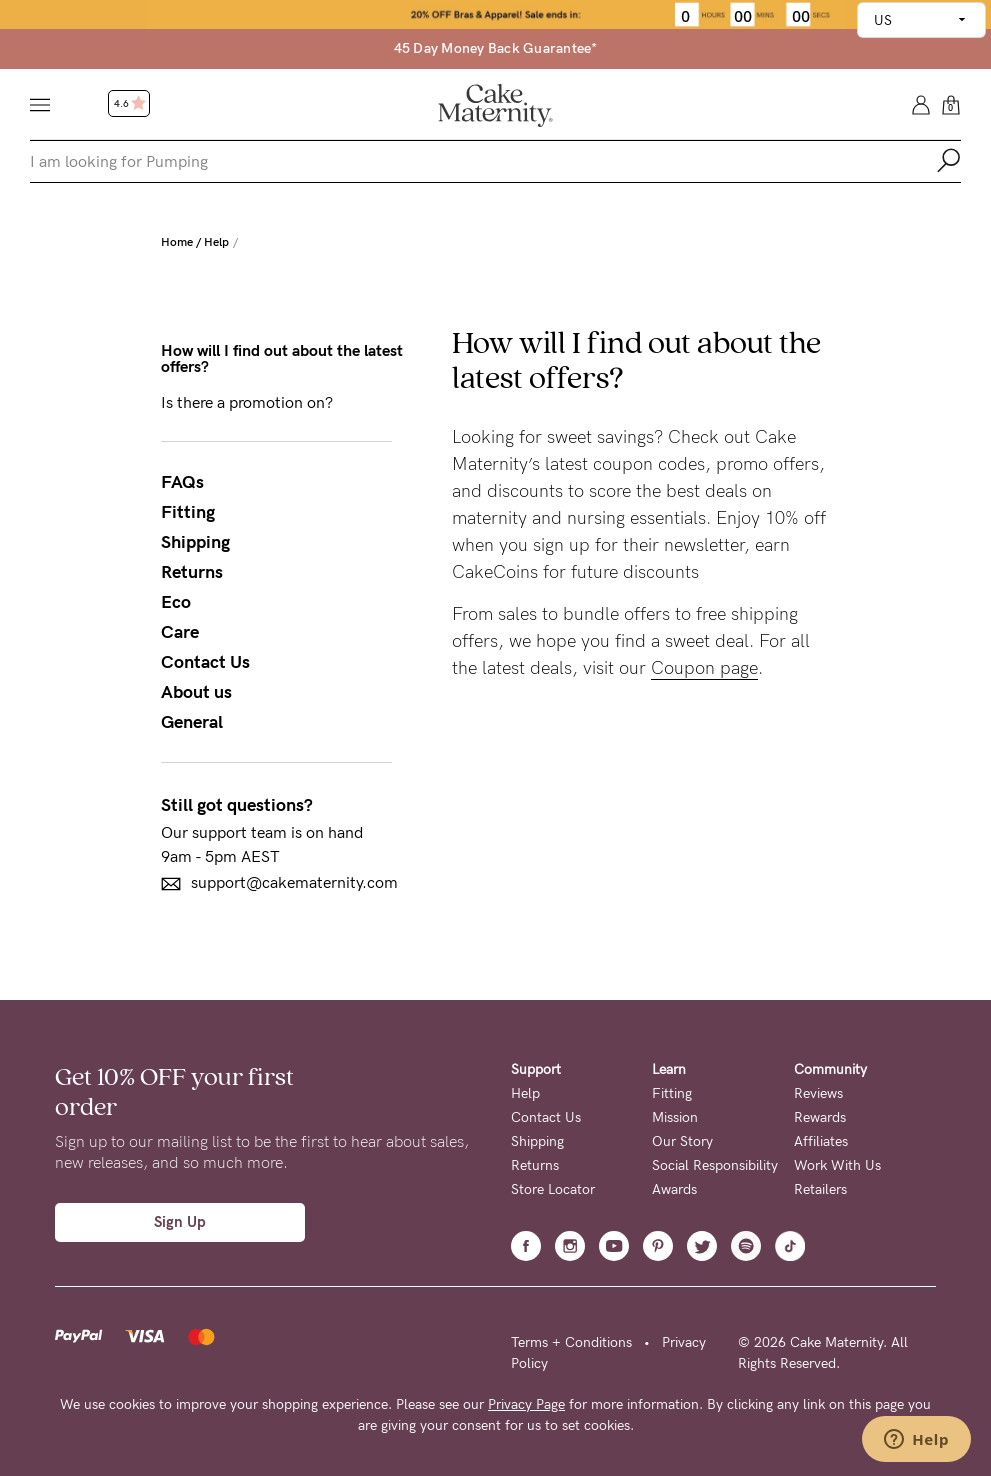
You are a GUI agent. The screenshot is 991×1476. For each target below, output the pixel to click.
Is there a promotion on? (247, 403)
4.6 (130, 104)
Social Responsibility (715, 1165)
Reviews (818, 1093)
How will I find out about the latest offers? (282, 359)
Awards (674, 1189)
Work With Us (837, 1165)
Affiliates (821, 1141)
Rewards (820, 1117)
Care (180, 632)
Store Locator (553, 1189)
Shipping (195, 542)
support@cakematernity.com (279, 883)
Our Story (682, 1141)
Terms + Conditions (571, 1342)
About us (196, 692)
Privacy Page (526, 1404)
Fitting (188, 512)
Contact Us (205, 662)
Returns (192, 572)
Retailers (820, 1189)
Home (177, 242)
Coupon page (704, 668)
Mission (675, 1117)
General (192, 722)
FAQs (182, 482)
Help (216, 242)
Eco (176, 602)
